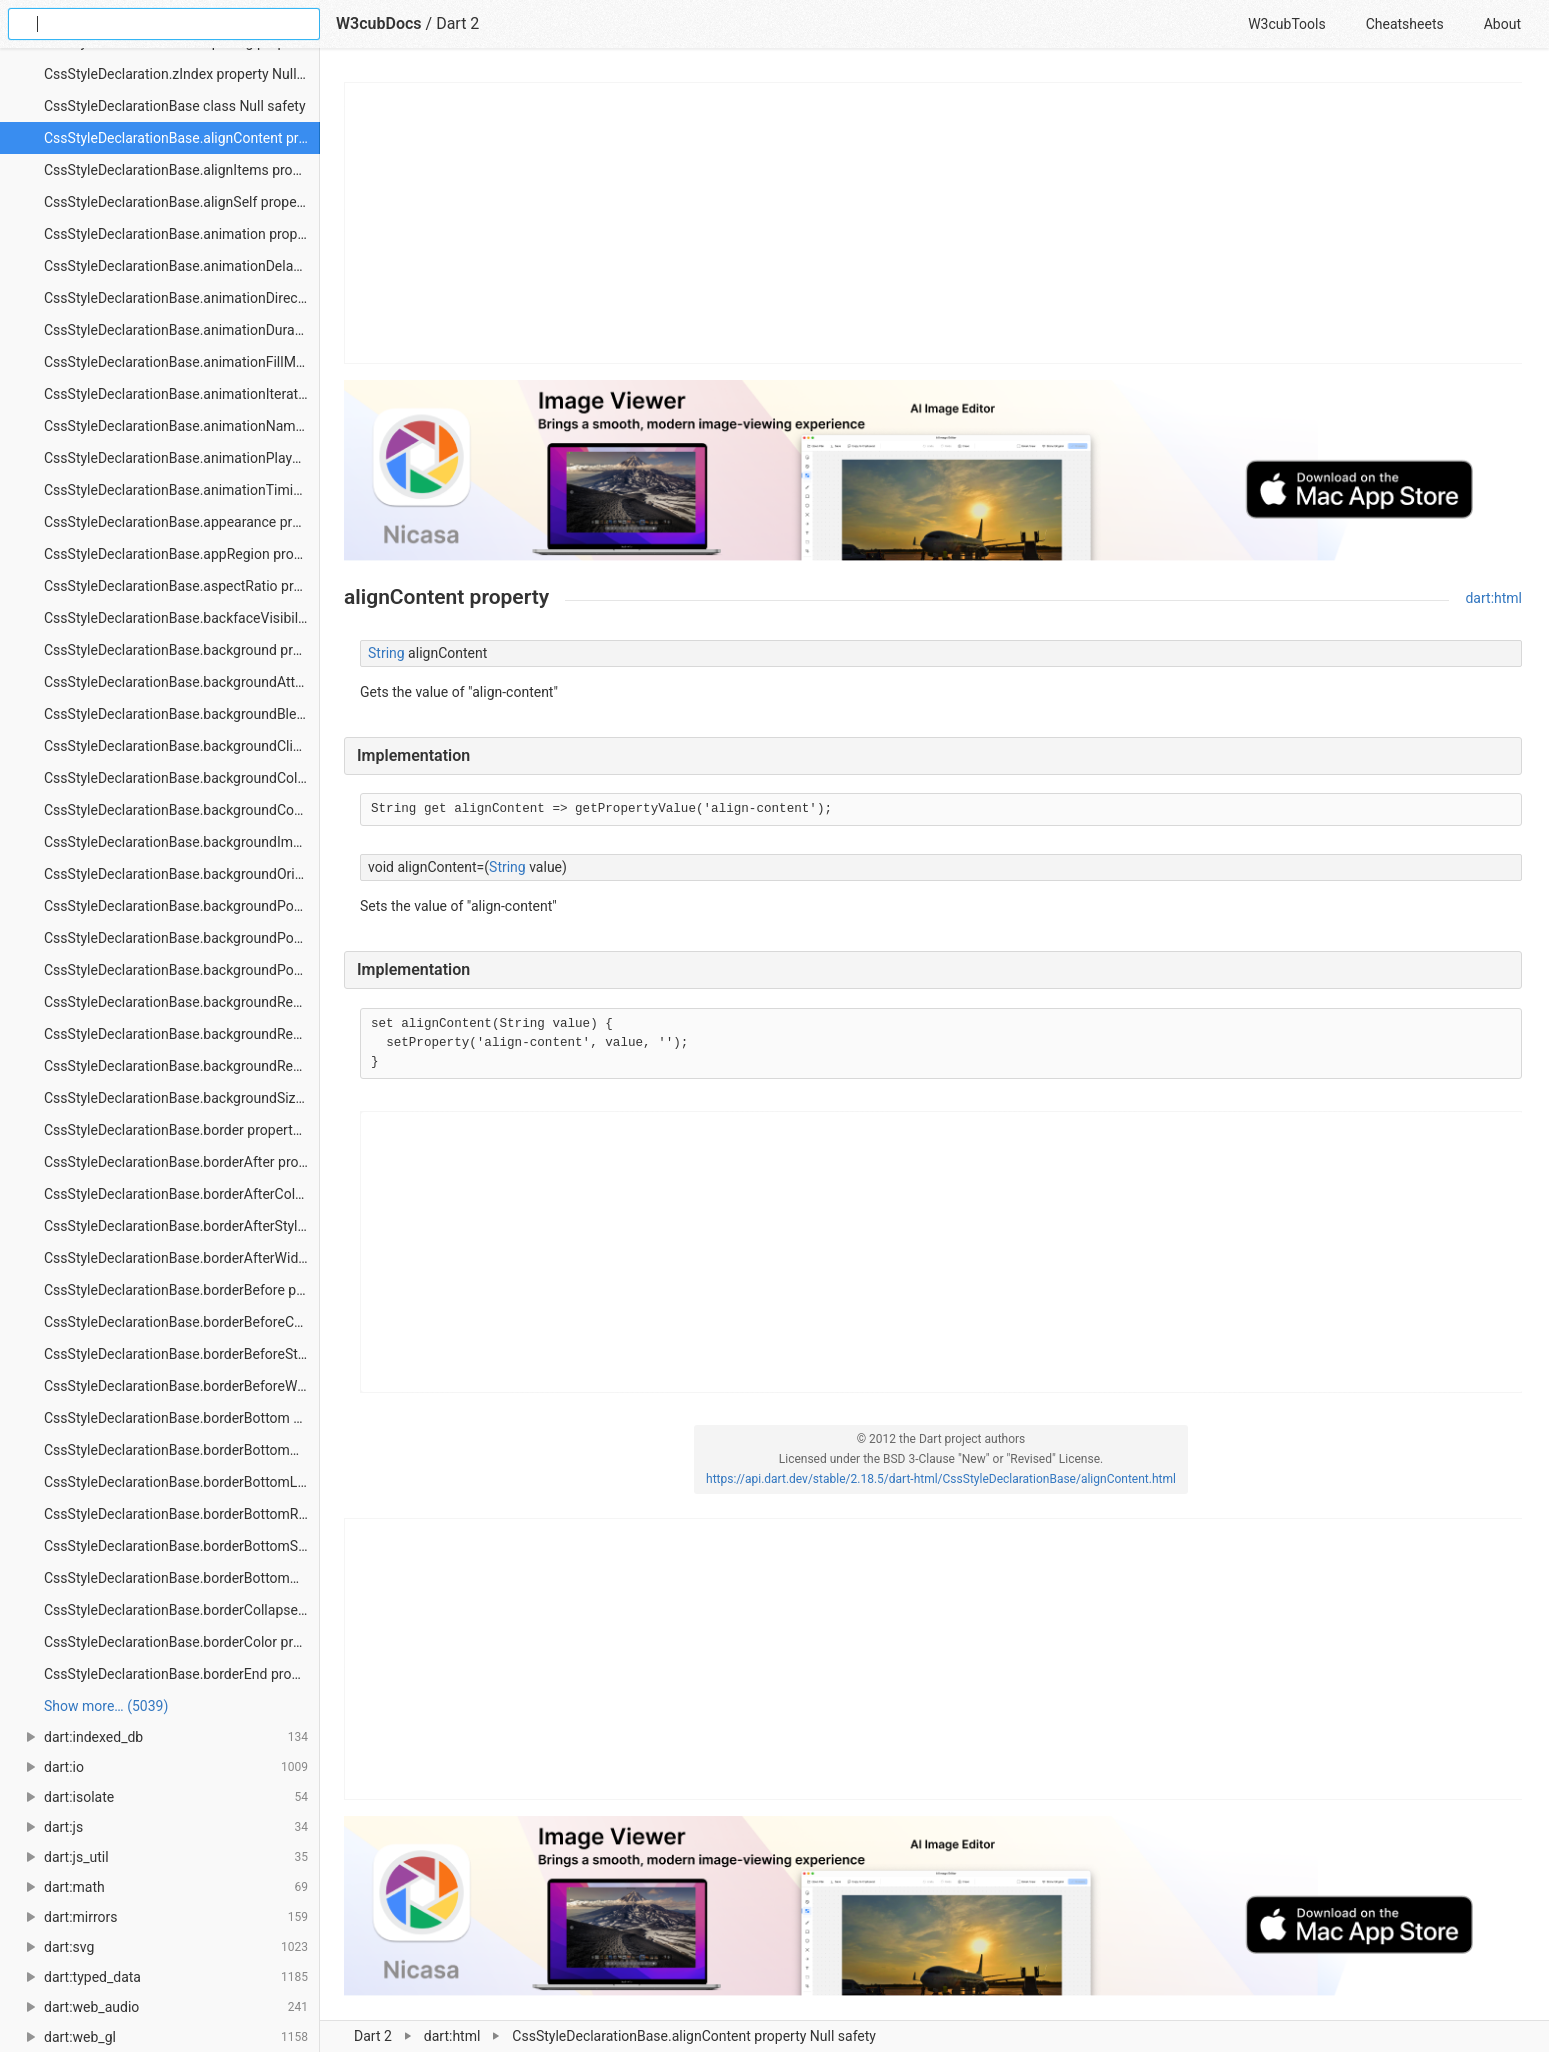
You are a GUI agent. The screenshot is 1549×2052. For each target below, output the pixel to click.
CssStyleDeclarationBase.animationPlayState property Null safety (182, 458)
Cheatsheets (1405, 24)
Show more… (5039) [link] (106, 1706)
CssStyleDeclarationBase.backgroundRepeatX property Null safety (182, 1034)
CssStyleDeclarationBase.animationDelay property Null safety (182, 266)
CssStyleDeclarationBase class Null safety (175, 106)
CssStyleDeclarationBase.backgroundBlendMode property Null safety (182, 714)
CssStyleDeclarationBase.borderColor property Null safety (182, 1642)
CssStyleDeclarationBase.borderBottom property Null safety (182, 1418)
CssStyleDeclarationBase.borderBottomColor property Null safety (182, 1450)
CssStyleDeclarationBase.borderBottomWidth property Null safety (182, 1578)
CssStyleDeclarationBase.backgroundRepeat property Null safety (182, 1002)
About (1502, 24)
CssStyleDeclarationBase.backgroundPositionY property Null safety (182, 970)
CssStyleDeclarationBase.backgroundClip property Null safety (182, 746)
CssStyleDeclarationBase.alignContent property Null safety (182, 138)
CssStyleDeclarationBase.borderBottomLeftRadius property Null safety (182, 1482)
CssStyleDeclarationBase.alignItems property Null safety (182, 170)
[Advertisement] (934, 223)
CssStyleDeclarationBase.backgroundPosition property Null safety (182, 906)
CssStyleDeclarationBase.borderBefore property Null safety (182, 1290)
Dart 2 (457, 23)
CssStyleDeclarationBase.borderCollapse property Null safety (182, 1610)
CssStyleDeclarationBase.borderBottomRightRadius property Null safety (182, 1514)
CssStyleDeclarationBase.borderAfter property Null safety (182, 1162)
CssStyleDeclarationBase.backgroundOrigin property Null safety (182, 874)
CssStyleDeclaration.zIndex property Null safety (182, 74)
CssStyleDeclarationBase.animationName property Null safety (182, 426)
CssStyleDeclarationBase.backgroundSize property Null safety (182, 1098)
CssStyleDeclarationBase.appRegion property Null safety (182, 554)
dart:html (1493, 598)
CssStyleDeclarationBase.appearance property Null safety (182, 522)
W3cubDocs (379, 23)
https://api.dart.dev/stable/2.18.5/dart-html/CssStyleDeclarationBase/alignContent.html (941, 1479)
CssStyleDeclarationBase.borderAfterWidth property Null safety (182, 1258)
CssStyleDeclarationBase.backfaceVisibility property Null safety (182, 618)
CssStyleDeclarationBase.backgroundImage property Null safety (182, 842)
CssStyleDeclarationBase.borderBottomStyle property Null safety (182, 1546)
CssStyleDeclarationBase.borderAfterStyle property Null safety (182, 1226)
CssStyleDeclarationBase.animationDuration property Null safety (182, 330)
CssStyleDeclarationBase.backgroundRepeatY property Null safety (182, 1066)
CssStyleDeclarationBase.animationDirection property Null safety (182, 298)
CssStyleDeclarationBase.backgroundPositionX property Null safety (182, 938)
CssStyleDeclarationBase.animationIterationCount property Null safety (182, 394)
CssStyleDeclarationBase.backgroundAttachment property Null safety (182, 682)
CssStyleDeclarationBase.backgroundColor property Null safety (182, 778)
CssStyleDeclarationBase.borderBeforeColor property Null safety (182, 1322)
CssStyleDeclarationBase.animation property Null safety (182, 234)
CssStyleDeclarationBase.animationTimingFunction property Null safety (182, 490)
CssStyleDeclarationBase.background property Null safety (182, 650)
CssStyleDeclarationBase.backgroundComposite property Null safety (182, 810)
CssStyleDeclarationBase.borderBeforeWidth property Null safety (182, 1386)
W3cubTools (1286, 24)
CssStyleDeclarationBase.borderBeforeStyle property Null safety (182, 1354)
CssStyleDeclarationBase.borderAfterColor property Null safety (182, 1194)
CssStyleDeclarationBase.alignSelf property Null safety (182, 202)
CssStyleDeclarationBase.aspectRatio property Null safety (182, 586)
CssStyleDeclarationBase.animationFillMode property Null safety (182, 362)
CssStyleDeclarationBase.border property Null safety (182, 1130)
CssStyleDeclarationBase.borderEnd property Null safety (182, 1674)
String (386, 653)
